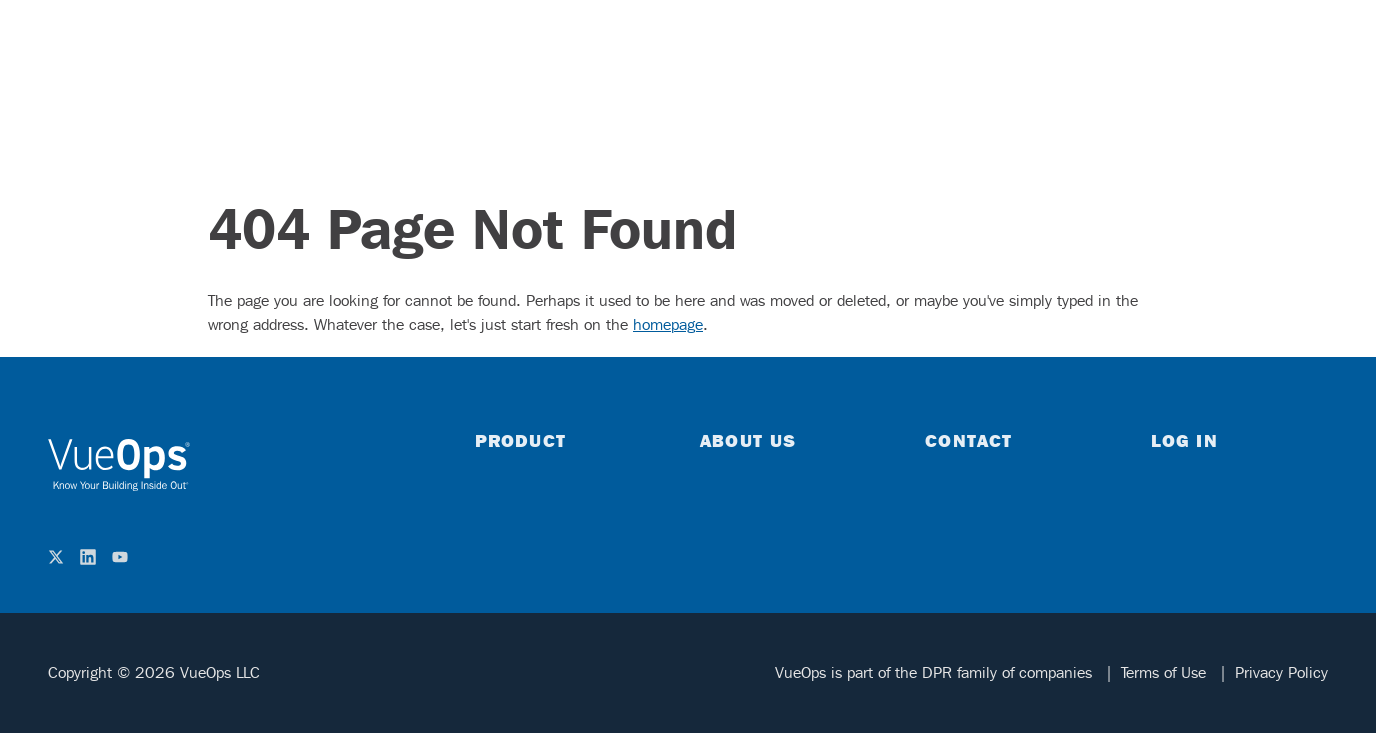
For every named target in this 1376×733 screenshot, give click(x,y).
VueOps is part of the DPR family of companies (936, 672)
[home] (119, 465)
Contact (968, 440)
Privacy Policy (1281, 672)
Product (520, 440)
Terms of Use (1166, 672)
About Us (748, 440)
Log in (1184, 440)
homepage (668, 324)
